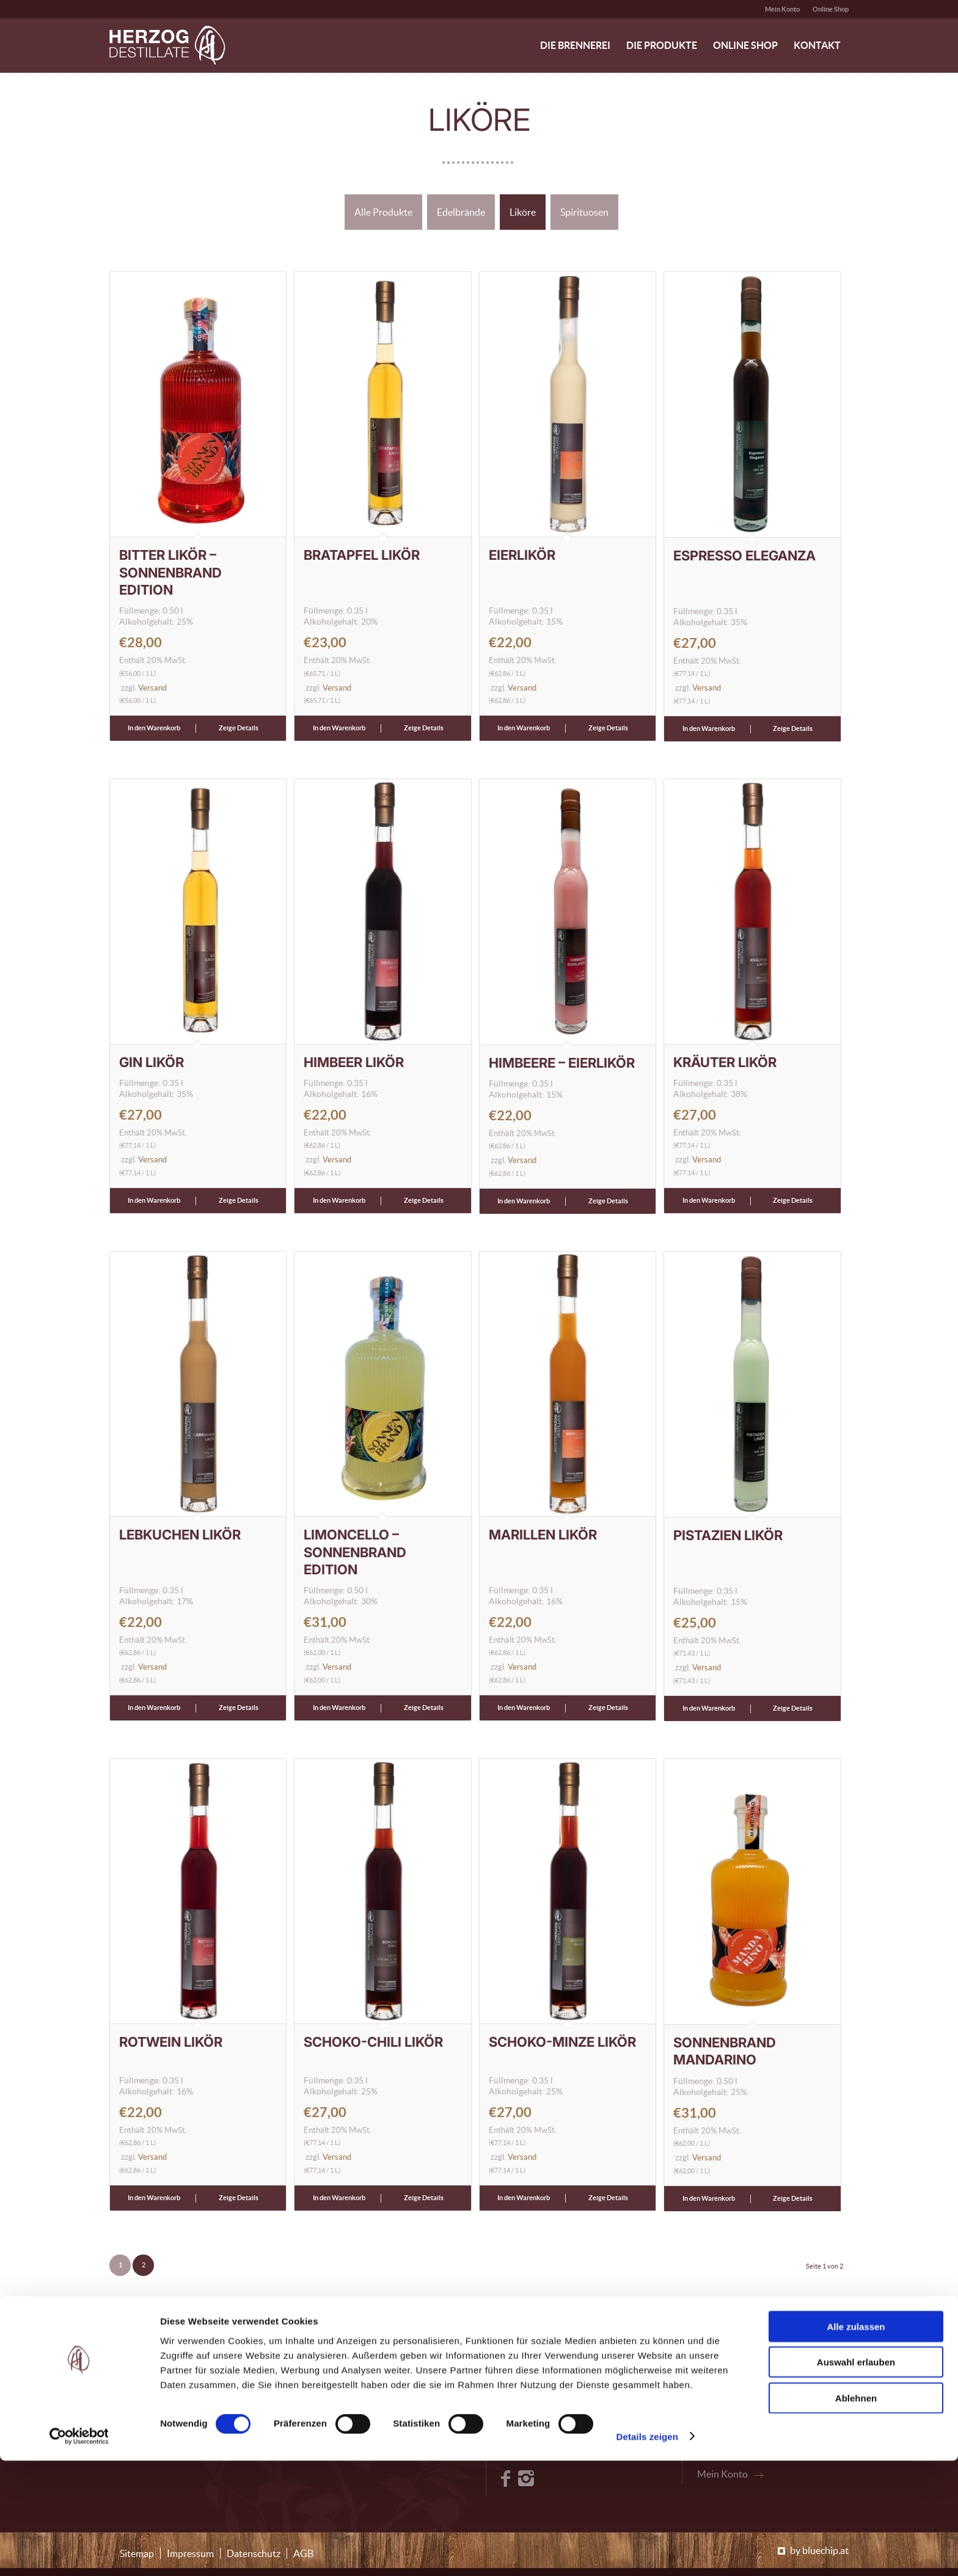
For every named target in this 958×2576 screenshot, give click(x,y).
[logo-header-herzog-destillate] (167, 45)
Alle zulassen (856, 2442)
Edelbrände (461, 212)
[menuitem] (782, 9)
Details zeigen (647, 2552)
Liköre (523, 212)
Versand (152, 687)
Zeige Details (238, 728)
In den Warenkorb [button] (154, 728)
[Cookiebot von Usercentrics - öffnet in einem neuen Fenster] (79, 2552)
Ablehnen (856, 2513)
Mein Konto (782, 9)
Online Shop (831, 9)
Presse (711, 2402)
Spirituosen (584, 212)
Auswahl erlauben (856, 2478)
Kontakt (714, 2384)
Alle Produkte (383, 212)
